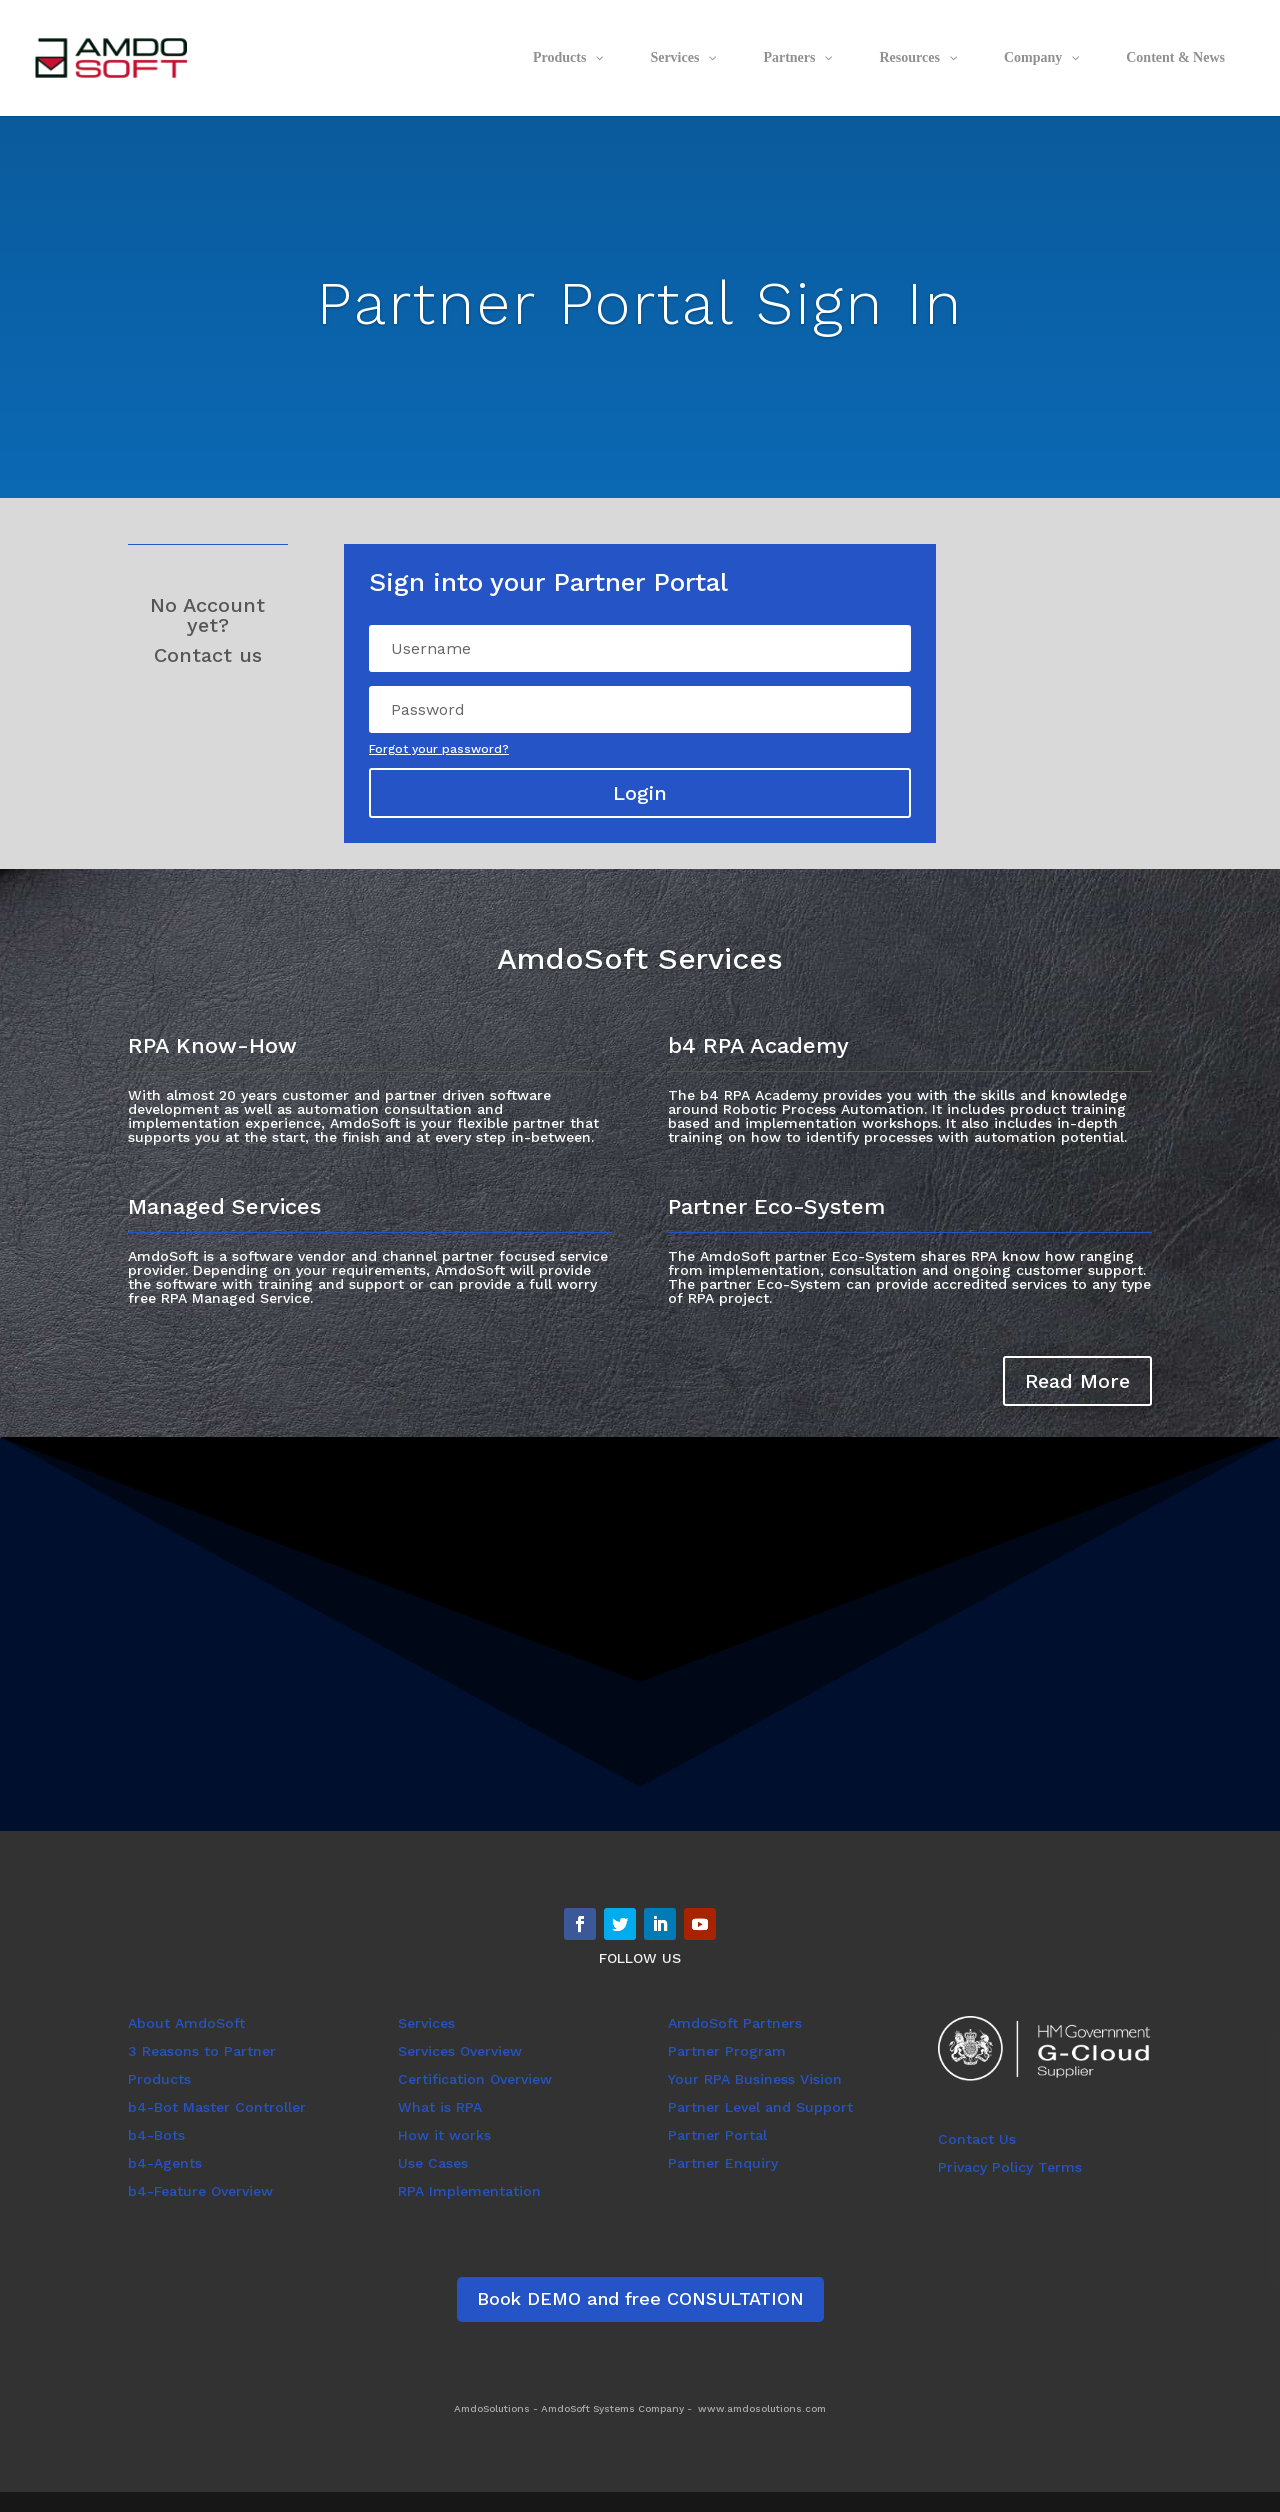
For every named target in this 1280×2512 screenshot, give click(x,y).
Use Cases (433, 2163)
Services (426, 2023)
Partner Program (727, 2051)
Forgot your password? (439, 749)
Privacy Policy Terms (1010, 2167)
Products (159, 2079)
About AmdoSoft (186, 2023)
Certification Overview (475, 2079)
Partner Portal (717, 2135)
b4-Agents (165, 2163)
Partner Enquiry (723, 2163)
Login (640, 793)
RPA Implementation (469, 2191)
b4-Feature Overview (200, 2191)
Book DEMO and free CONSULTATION (640, 2298)
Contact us (208, 655)
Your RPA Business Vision (755, 2079)
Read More (1077, 1381)
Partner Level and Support (760, 2107)
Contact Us (977, 2139)
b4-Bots (156, 2135)
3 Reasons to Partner (202, 2051)
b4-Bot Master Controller (217, 2107)
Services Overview (460, 2051)
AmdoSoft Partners (735, 2023)
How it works (444, 2135)
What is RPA (440, 2107)
